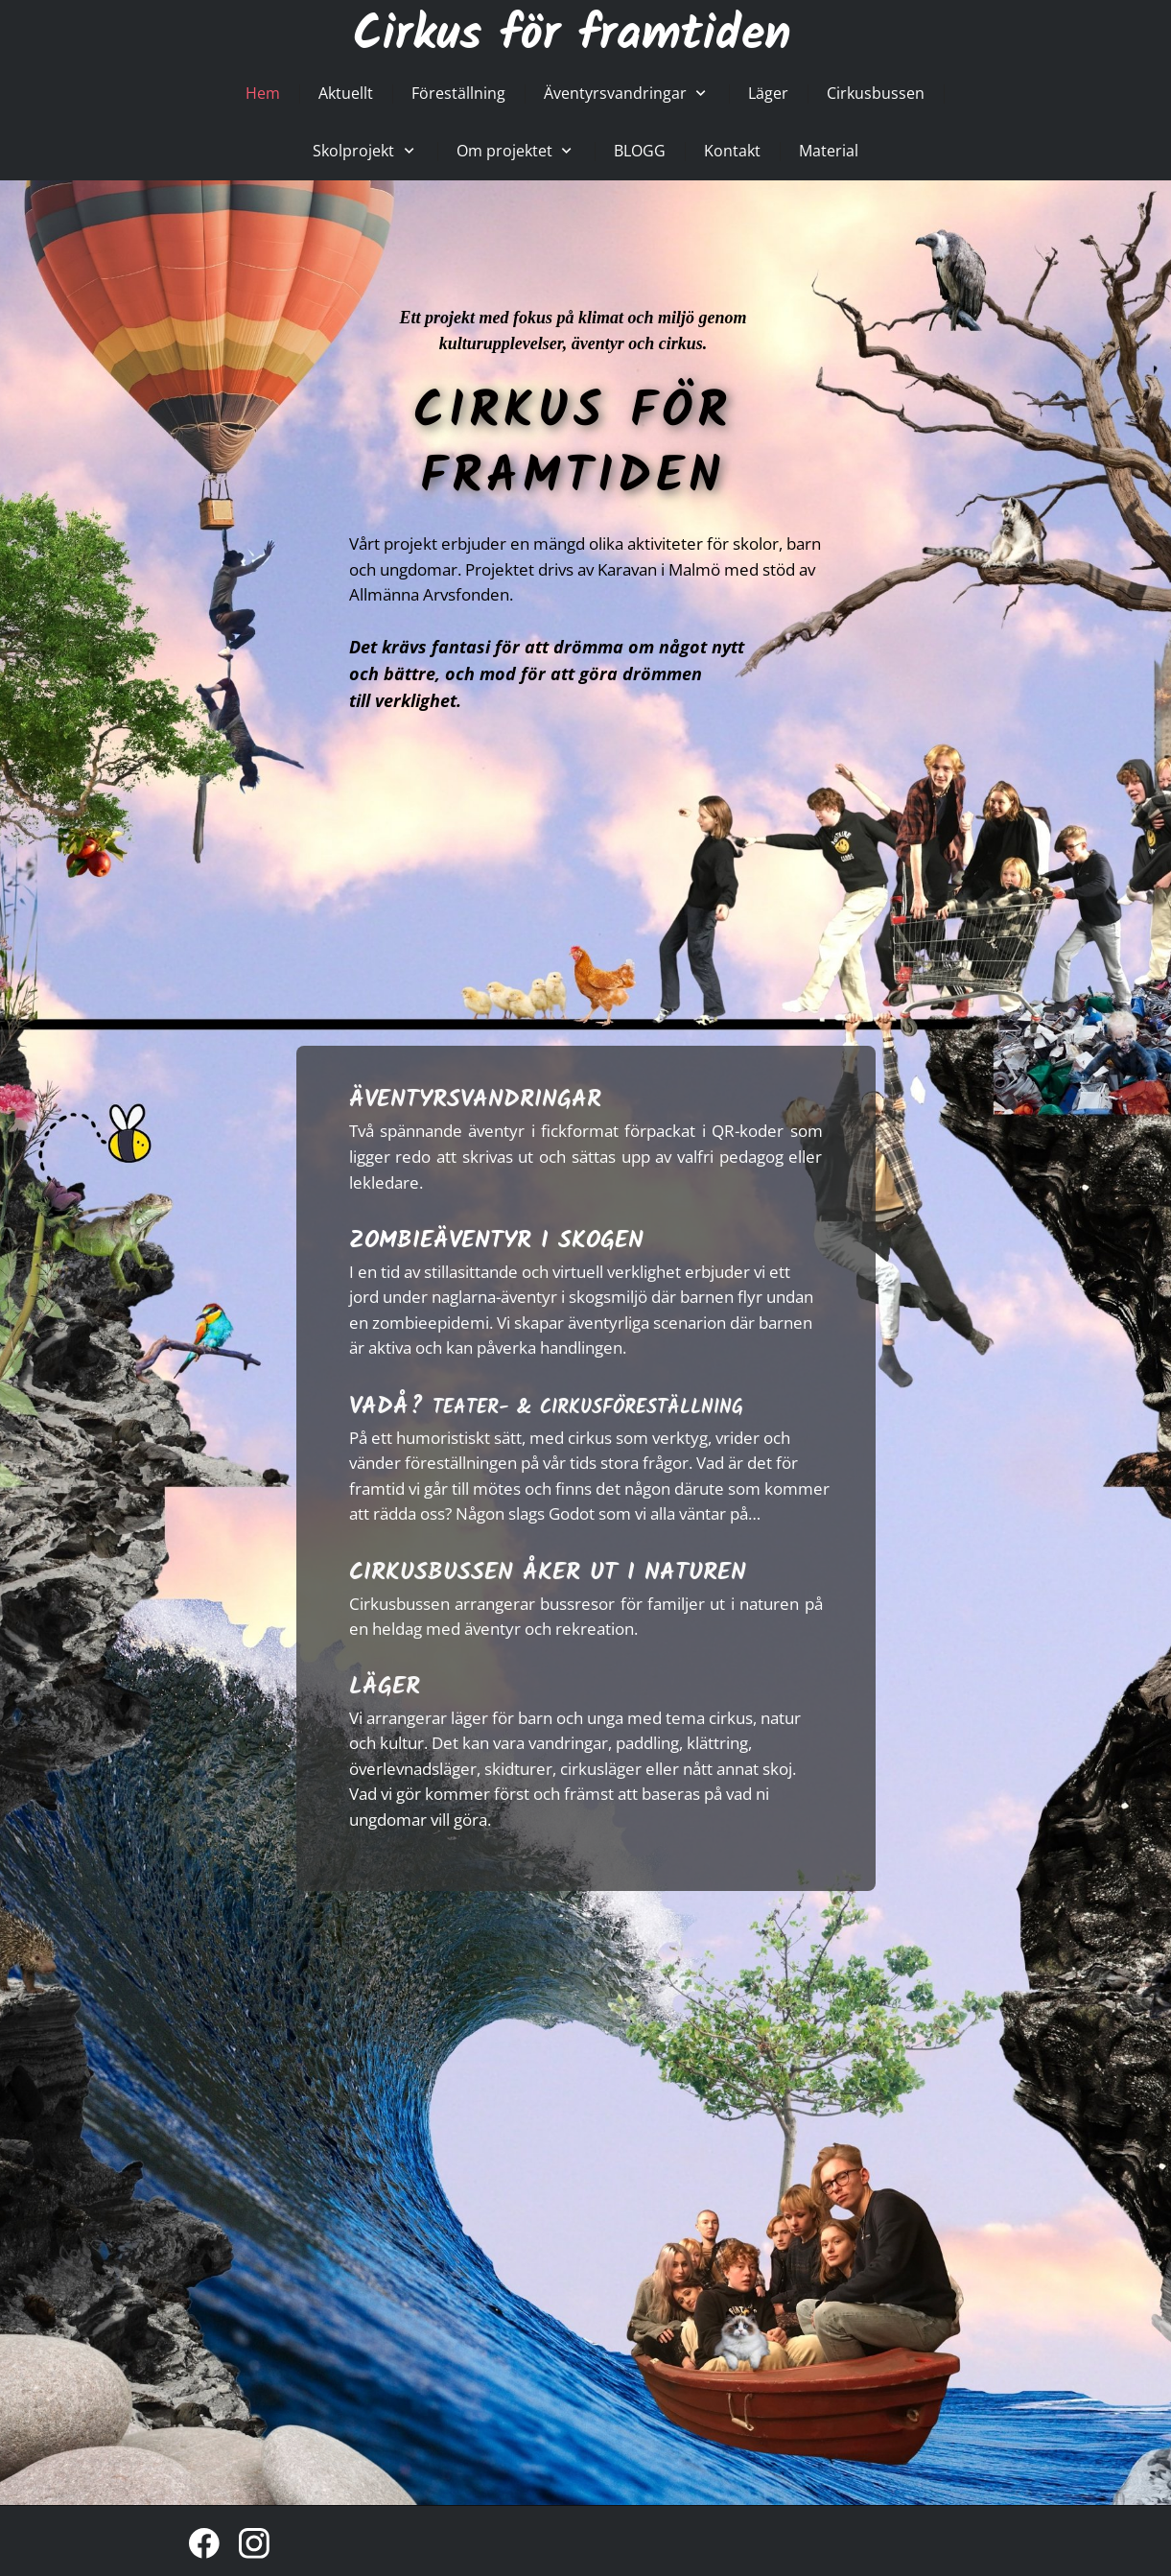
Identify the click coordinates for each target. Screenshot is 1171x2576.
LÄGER (384, 1686)
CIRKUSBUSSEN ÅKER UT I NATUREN (547, 1572)
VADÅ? (546, 1406)
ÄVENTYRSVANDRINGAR (475, 1099)
